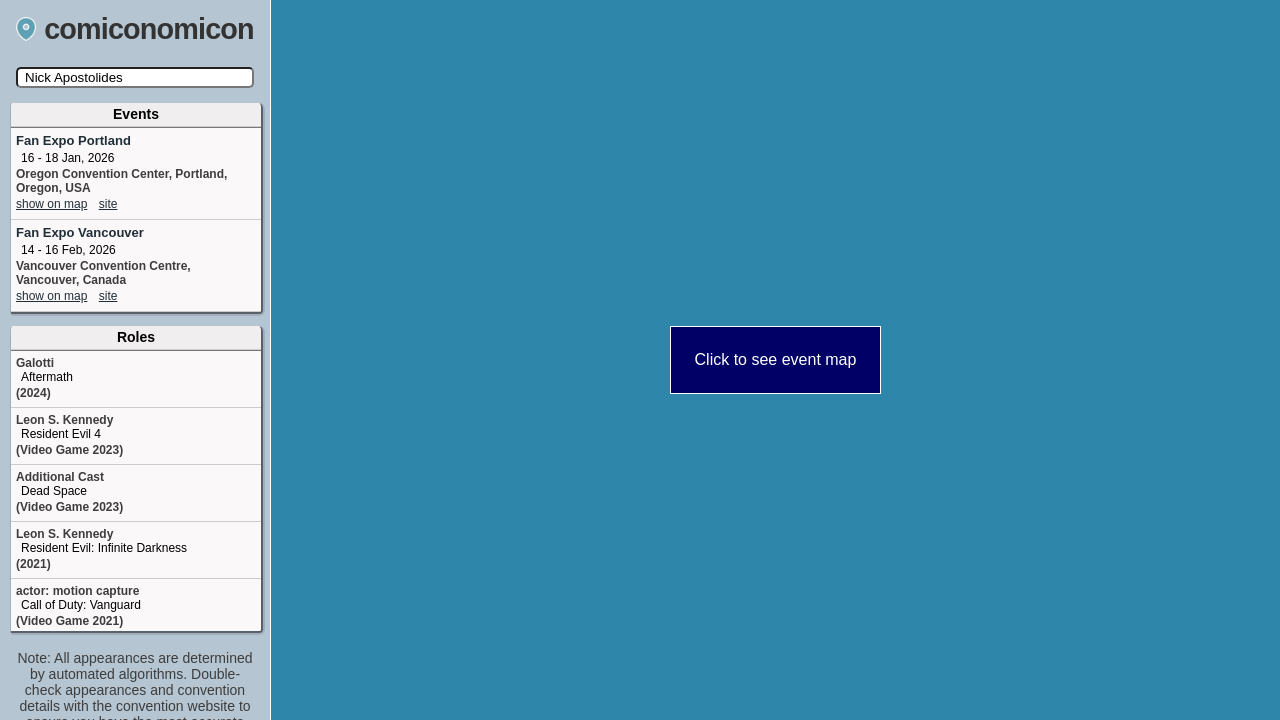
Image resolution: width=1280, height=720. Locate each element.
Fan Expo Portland (73, 140)
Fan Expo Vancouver (80, 232)
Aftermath (47, 377)
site (108, 204)
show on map (51, 204)
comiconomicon (135, 29)
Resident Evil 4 (61, 434)
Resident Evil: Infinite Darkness (104, 548)
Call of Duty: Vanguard (81, 605)
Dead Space (54, 491)
